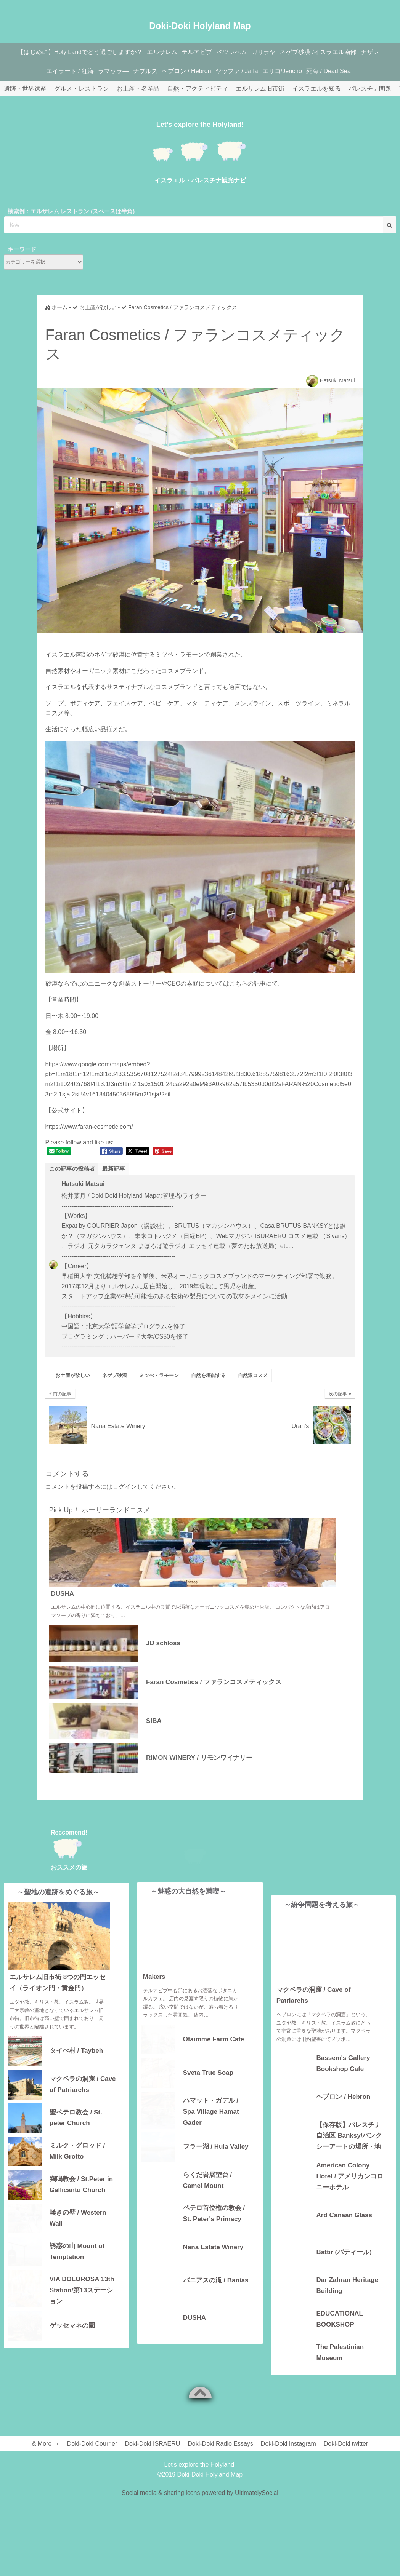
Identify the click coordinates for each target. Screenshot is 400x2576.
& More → (45, 2444)
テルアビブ (195, 52)
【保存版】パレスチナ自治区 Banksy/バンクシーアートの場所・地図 (349, 2135)
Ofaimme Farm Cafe (213, 2053)
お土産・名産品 (138, 88)
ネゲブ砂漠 (114, 1376)
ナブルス (143, 71)
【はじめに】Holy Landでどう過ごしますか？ (71, 52)
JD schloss (163, 1643)
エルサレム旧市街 (260, 88)
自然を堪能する (208, 1376)
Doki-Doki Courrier (92, 2444)
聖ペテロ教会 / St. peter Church (76, 2134)
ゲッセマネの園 (72, 2342)
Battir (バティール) (343, 2252)
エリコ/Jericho (290, 71)
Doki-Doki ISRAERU (152, 2444)
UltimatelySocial (256, 2493)
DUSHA (62, 1594)
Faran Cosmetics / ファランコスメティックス (213, 1682)
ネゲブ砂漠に (112, 654)
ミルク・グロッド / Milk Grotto (77, 2168)
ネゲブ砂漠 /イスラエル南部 (326, 52)
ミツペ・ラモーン (179, 654)
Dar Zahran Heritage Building (347, 2286)
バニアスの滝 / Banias (216, 2294)
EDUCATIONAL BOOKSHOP (339, 2319)
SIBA (154, 1721)
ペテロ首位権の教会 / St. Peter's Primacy (214, 2227)
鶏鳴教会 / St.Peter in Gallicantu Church (81, 2201)
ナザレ (382, 52)
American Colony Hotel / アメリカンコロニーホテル (349, 2176)
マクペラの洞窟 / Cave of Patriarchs (83, 2101)
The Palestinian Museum (340, 2353)
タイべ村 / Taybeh (76, 2067)
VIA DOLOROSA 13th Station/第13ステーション (82, 2306)
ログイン (124, 1487)
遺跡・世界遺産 (25, 88)
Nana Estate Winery (213, 2260)
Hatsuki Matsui (337, 380)
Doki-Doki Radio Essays (220, 2444)
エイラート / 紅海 (61, 71)
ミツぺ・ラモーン (159, 1376)
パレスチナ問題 (370, 88)
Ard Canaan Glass (344, 2215)
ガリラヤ (268, 52)
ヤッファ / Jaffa (241, 71)
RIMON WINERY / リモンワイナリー (199, 1758)
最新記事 (117, 1168)
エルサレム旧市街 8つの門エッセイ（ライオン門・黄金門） (58, 2000)
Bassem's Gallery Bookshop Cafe (343, 2064)
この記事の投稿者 (73, 1168)
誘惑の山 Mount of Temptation (77, 2268)
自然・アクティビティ (197, 88)
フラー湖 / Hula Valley (216, 2160)
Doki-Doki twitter (346, 2444)
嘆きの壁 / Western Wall (78, 2235)
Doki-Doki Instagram (288, 2444)
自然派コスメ (253, 1376)
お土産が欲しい (72, 1376)
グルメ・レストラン (81, 88)
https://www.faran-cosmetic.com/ (89, 1126)
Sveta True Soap (208, 2086)
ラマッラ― (108, 71)
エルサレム (157, 52)
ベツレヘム (233, 52)
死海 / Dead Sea (340, 71)
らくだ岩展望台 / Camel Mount (207, 2193)
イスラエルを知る (316, 88)
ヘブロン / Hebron (188, 71)
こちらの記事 (247, 983)
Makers (154, 1990)
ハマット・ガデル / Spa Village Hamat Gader (211, 2124)
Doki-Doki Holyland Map (200, 21)
